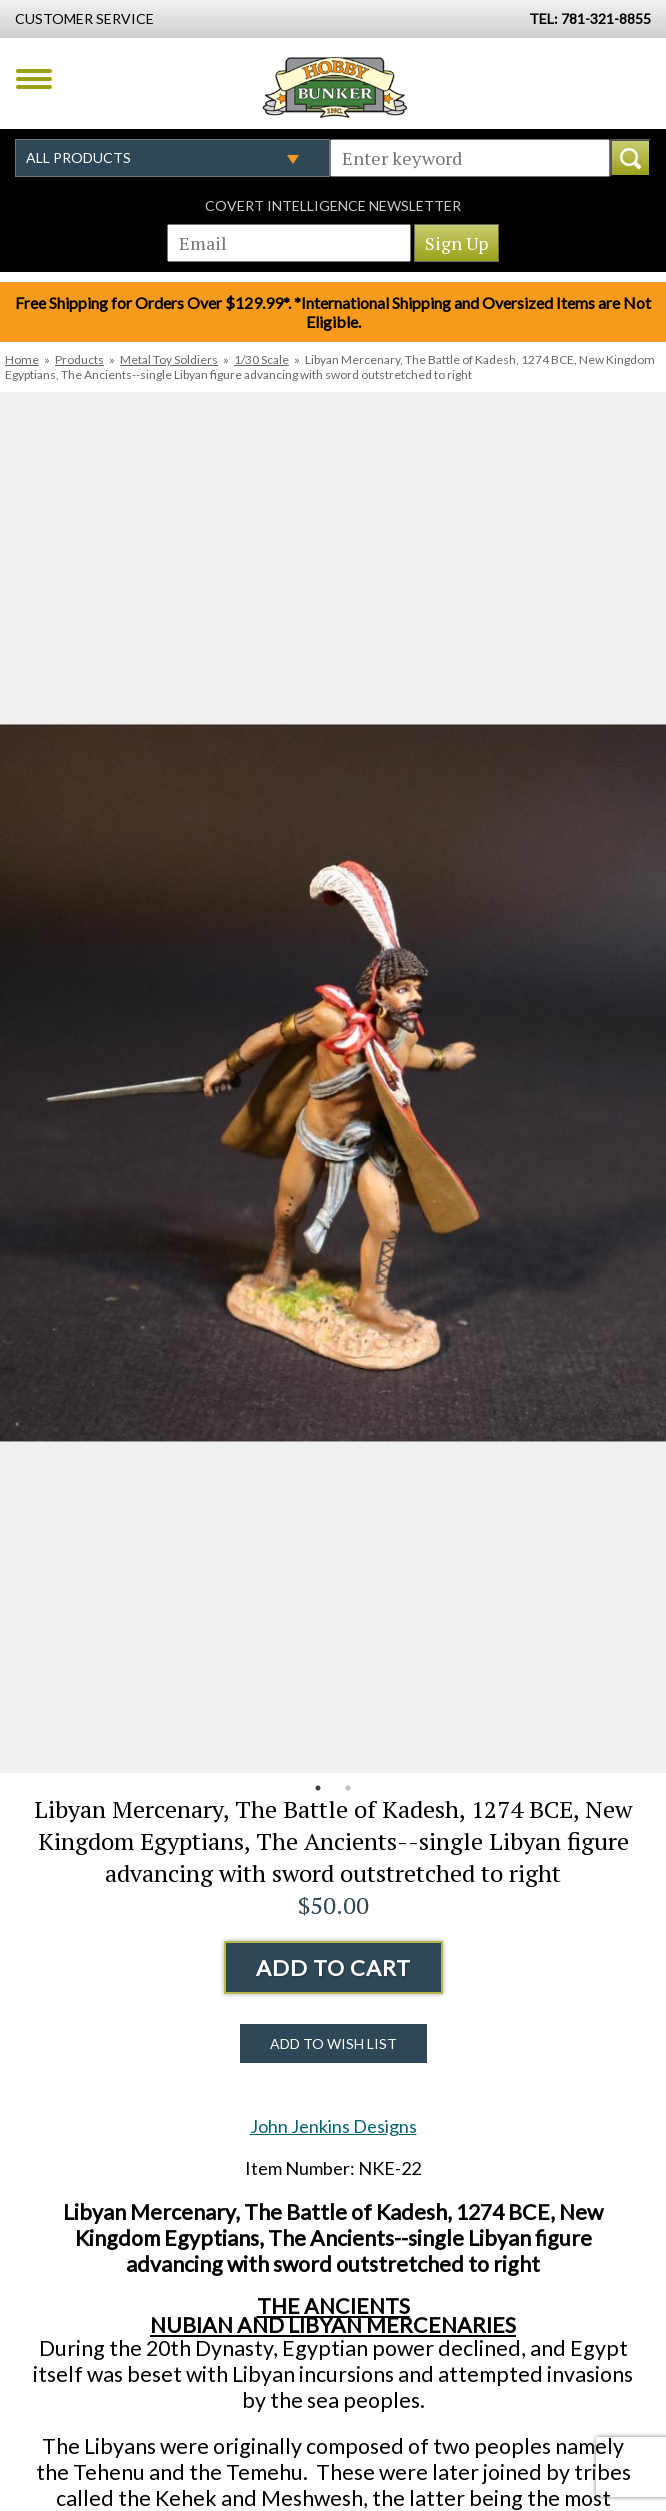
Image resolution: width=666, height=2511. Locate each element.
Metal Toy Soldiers (169, 359)
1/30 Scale (261, 359)
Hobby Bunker (334, 87)
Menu (34, 79)
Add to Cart (333, 1967)
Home (22, 359)
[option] (333, 1082)
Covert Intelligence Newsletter (333, 205)
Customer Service (84, 18)
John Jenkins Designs (333, 2126)
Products (79, 359)
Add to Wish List (333, 2043)
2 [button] (348, 1788)
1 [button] (318, 1788)
